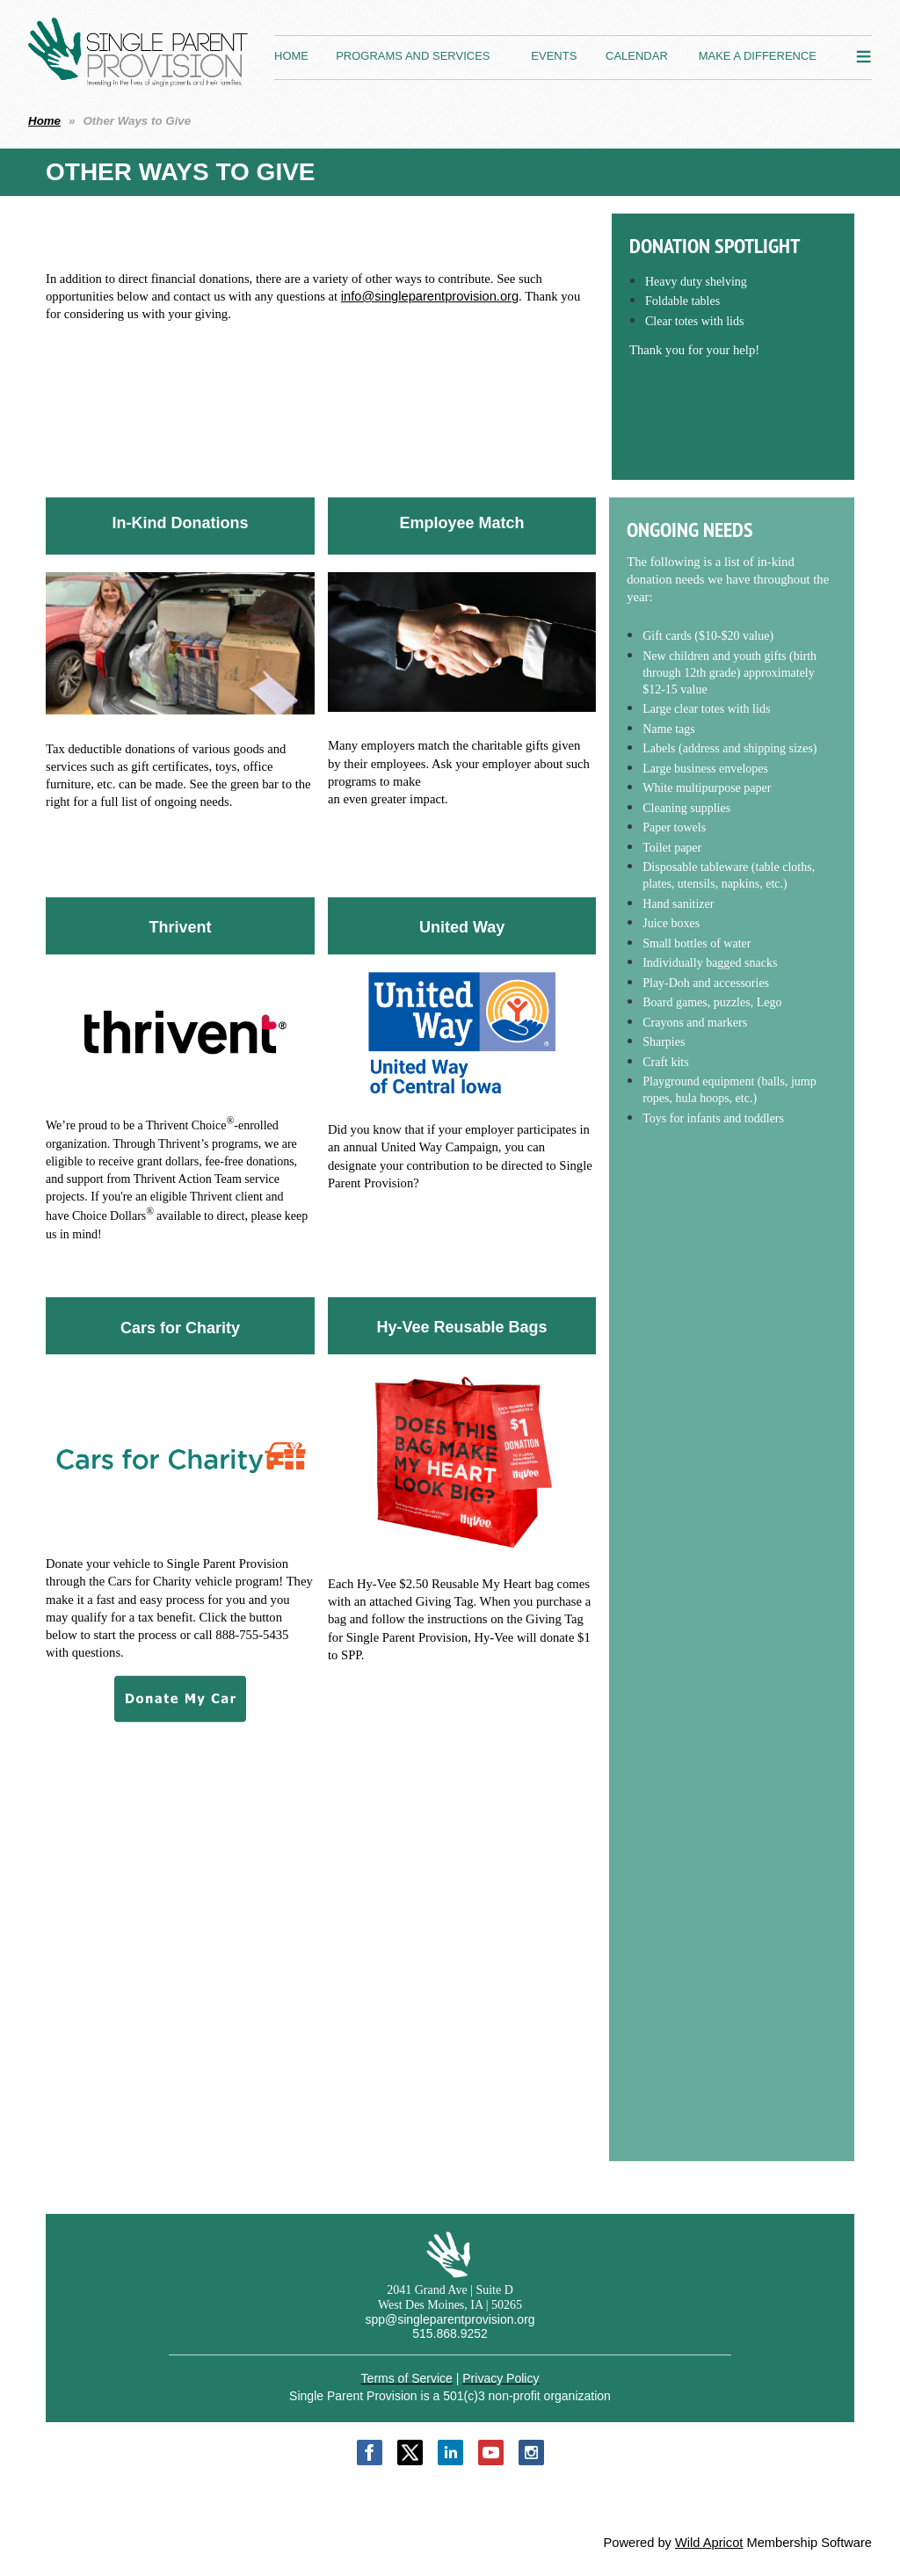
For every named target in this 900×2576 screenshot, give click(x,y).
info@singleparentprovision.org (430, 296)
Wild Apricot (709, 2543)
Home (44, 120)
